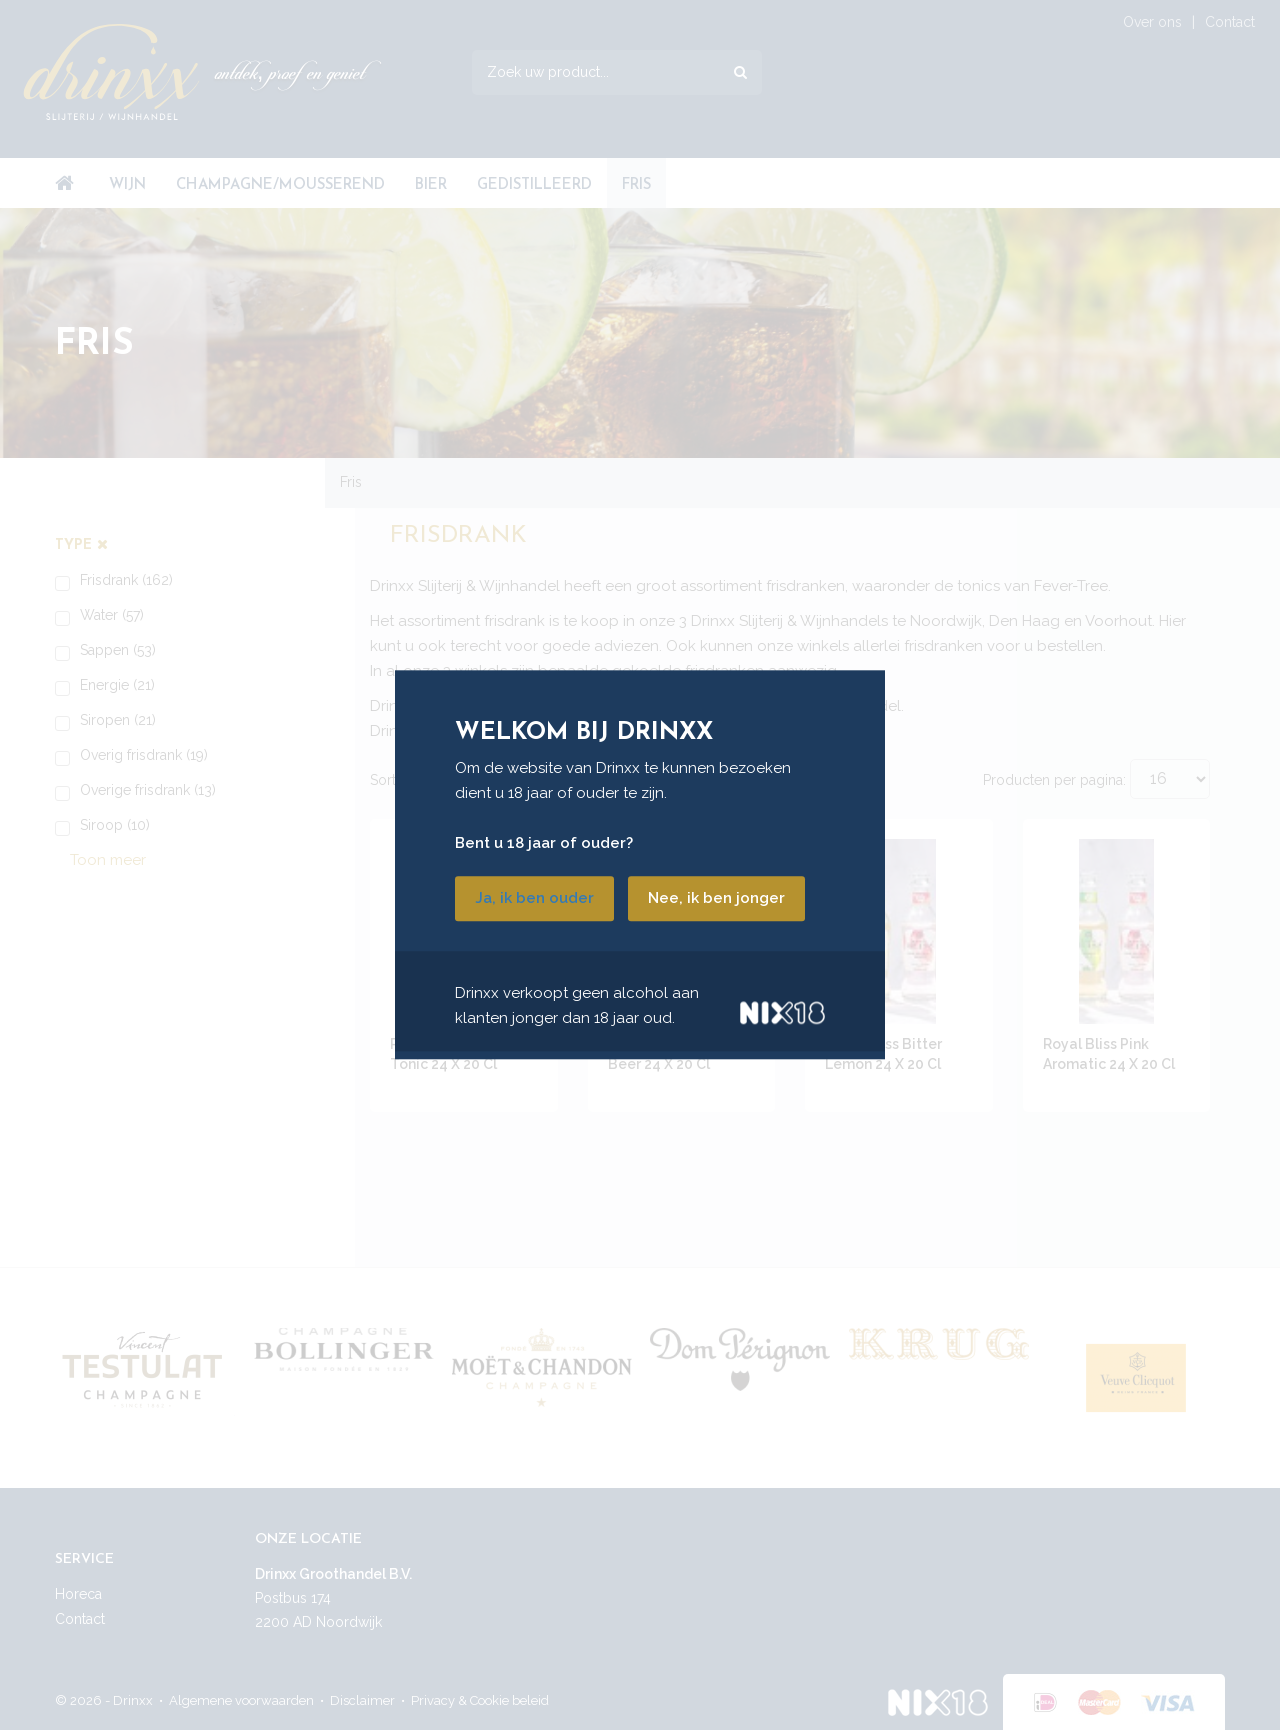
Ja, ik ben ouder (534, 899)
